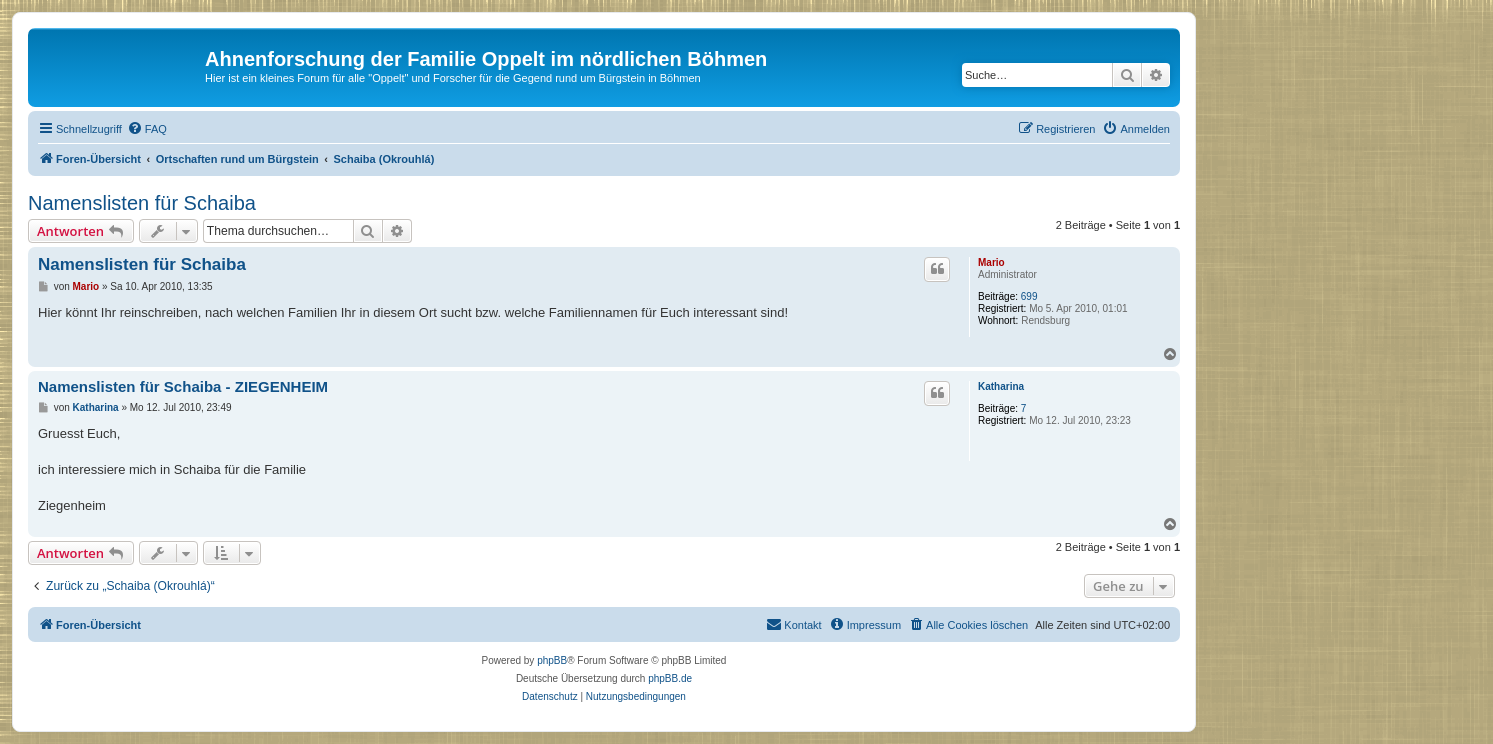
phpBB (552, 660)
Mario (991, 262)
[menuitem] (147, 129)
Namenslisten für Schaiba (142, 203)
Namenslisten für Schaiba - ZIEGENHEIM (183, 386)
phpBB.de (670, 678)
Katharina (1001, 386)
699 (1029, 296)
